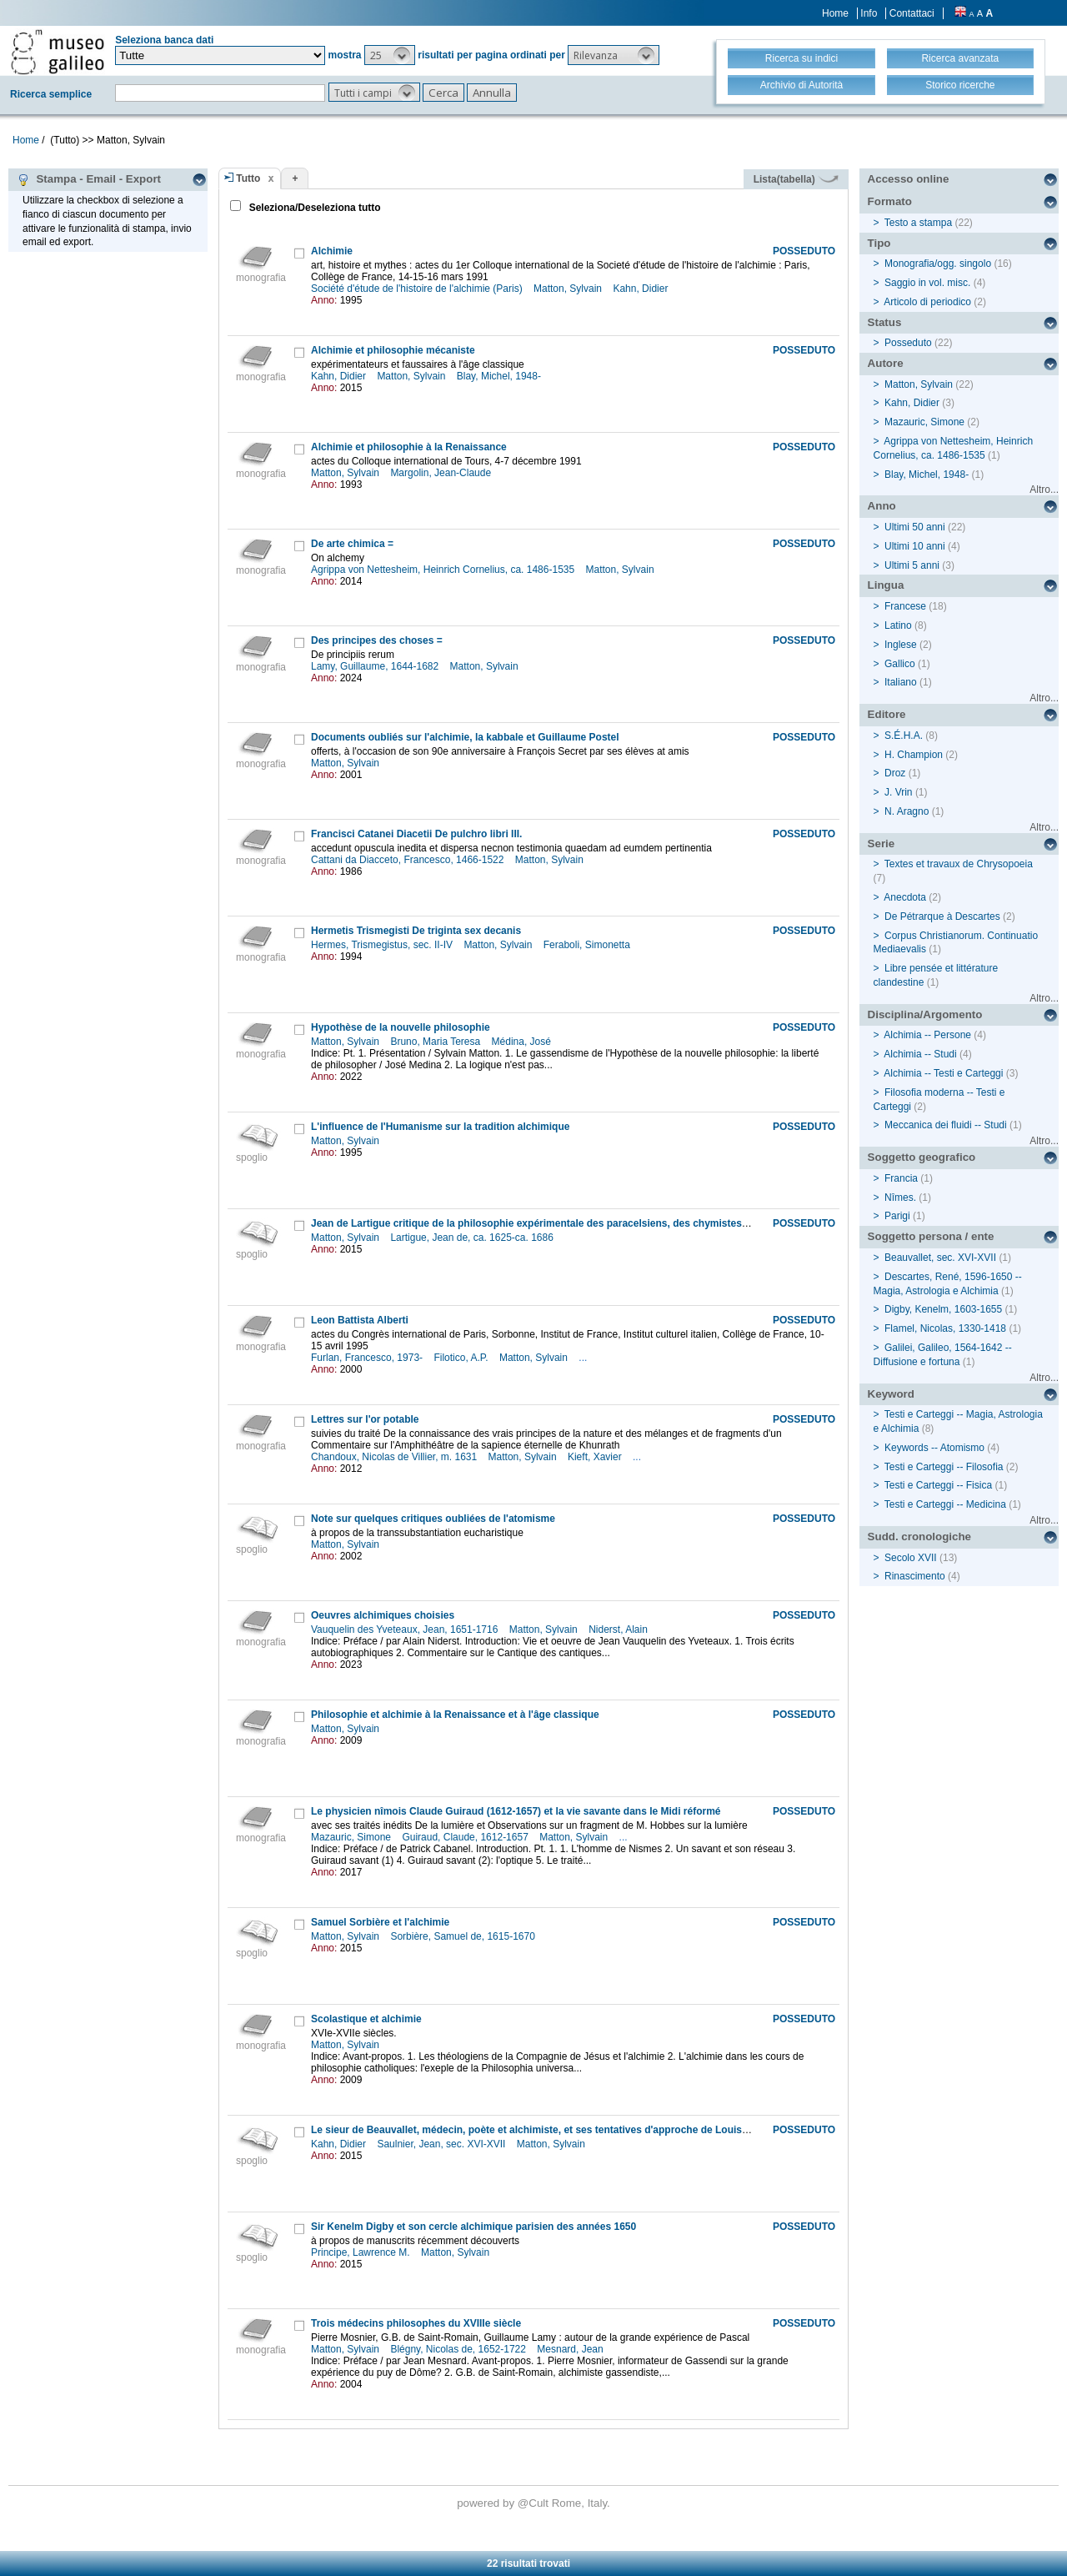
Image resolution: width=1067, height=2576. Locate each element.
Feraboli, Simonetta (588, 945)
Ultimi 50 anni (914, 527)
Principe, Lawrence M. (362, 2252)
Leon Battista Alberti (359, 1320)
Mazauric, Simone (352, 1837)
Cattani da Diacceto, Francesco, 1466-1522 (409, 860)
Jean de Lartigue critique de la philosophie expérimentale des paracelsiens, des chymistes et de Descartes (565, 1223)
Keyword (891, 1394)
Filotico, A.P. (461, 1357)
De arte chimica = (352, 544)
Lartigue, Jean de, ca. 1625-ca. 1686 (473, 1237)
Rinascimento (914, 1576)
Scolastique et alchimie (366, 2019)
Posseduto (908, 343)
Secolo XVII (910, 1558)
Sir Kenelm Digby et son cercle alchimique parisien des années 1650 (473, 2226)
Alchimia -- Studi (920, 1054)
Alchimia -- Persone (927, 1035)
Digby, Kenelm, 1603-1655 (943, 1309)
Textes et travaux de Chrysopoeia (958, 864)
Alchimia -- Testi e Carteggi (943, 1073)
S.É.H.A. (903, 735)
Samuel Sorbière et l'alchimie (380, 1922)
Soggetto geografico (922, 1157)
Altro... (1044, 489)
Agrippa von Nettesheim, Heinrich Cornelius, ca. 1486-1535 (444, 569)
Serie (881, 843)
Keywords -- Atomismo (934, 1448)
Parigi (897, 1216)
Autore (886, 363)
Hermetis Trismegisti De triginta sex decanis (416, 930)
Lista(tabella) (796, 179)
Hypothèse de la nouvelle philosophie (400, 1027)
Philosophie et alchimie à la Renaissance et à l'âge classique (455, 1714)
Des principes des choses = (377, 640)
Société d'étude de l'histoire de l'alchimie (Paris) (418, 288)
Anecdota (905, 897)
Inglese (900, 644)
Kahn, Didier (641, 288)
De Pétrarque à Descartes (942, 916)
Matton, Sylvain (569, 288)
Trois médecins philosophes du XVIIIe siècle (416, 2323)
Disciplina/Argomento (925, 1014)
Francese (905, 606)
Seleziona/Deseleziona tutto (313, 207)
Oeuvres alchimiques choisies (382, 1615)
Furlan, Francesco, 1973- (368, 1357)
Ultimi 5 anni (911, 565)
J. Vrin (898, 792)
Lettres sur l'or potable (365, 1419)
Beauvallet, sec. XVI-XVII (940, 1257)
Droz (894, 773)
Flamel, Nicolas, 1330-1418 (945, 1328)
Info (868, 13)
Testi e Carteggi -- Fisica (938, 1485)
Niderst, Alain (619, 1629)
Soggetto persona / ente (931, 1236)
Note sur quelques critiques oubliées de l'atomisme (433, 1518)
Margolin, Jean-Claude (441, 473)
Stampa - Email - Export (89, 179)
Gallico (899, 664)
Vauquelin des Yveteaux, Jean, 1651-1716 (406, 1629)
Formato (890, 201)
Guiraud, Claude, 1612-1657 (466, 1837)
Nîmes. (900, 1197)
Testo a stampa (918, 222)
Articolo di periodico (927, 302)
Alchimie (332, 251)
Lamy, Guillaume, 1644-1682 (376, 666)
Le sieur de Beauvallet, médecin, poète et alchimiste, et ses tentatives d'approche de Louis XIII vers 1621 (559, 2130)
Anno (882, 506)
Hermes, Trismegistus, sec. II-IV (383, 945)
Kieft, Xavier (596, 1457)
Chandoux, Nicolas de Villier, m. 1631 (395, 1457)
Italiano (900, 682)
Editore (887, 714)
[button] (389, 55)
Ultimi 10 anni (914, 546)
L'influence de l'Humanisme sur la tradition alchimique (440, 1126)
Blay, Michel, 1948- (500, 376)
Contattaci (911, 13)
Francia (901, 1178)
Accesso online (908, 179)
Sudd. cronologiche (919, 1536)
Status (885, 322)
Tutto (248, 178)
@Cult (535, 2503)
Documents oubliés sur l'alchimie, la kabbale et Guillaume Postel (465, 737)
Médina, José (523, 1041)
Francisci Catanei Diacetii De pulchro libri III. (416, 834)
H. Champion (913, 755)
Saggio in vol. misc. (927, 283)
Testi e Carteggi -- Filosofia (944, 1467)
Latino (898, 625)
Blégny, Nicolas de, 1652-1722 (459, 2349)
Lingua (886, 585)
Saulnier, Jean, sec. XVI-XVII (442, 2144)
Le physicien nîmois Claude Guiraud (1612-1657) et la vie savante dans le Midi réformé (516, 1811)
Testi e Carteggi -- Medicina (945, 1504)
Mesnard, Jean (571, 2349)
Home (835, 13)
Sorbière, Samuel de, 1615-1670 (464, 1936)
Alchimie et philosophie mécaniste (393, 350)
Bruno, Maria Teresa (436, 1041)
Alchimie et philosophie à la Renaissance (409, 447)
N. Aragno (906, 811)
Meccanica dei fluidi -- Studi (945, 1125)
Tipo (879, 243)
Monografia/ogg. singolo (937, 263)
